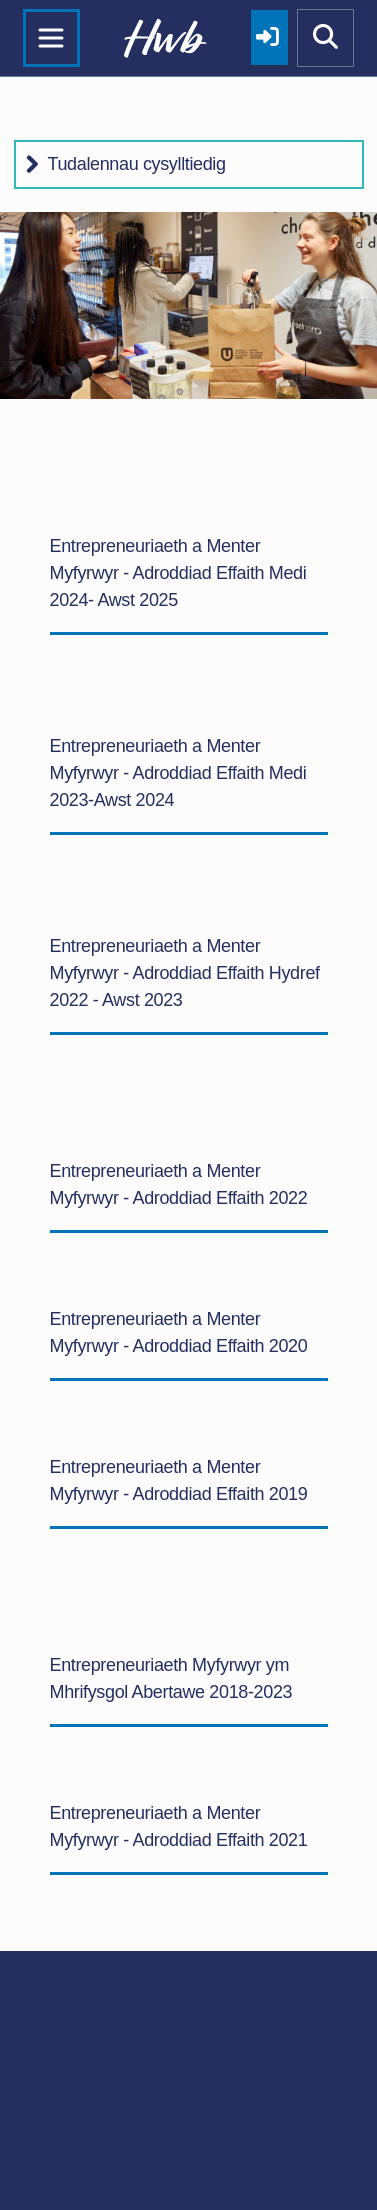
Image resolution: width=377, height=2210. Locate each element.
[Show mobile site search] (326, 38)
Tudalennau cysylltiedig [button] (137, 164)
